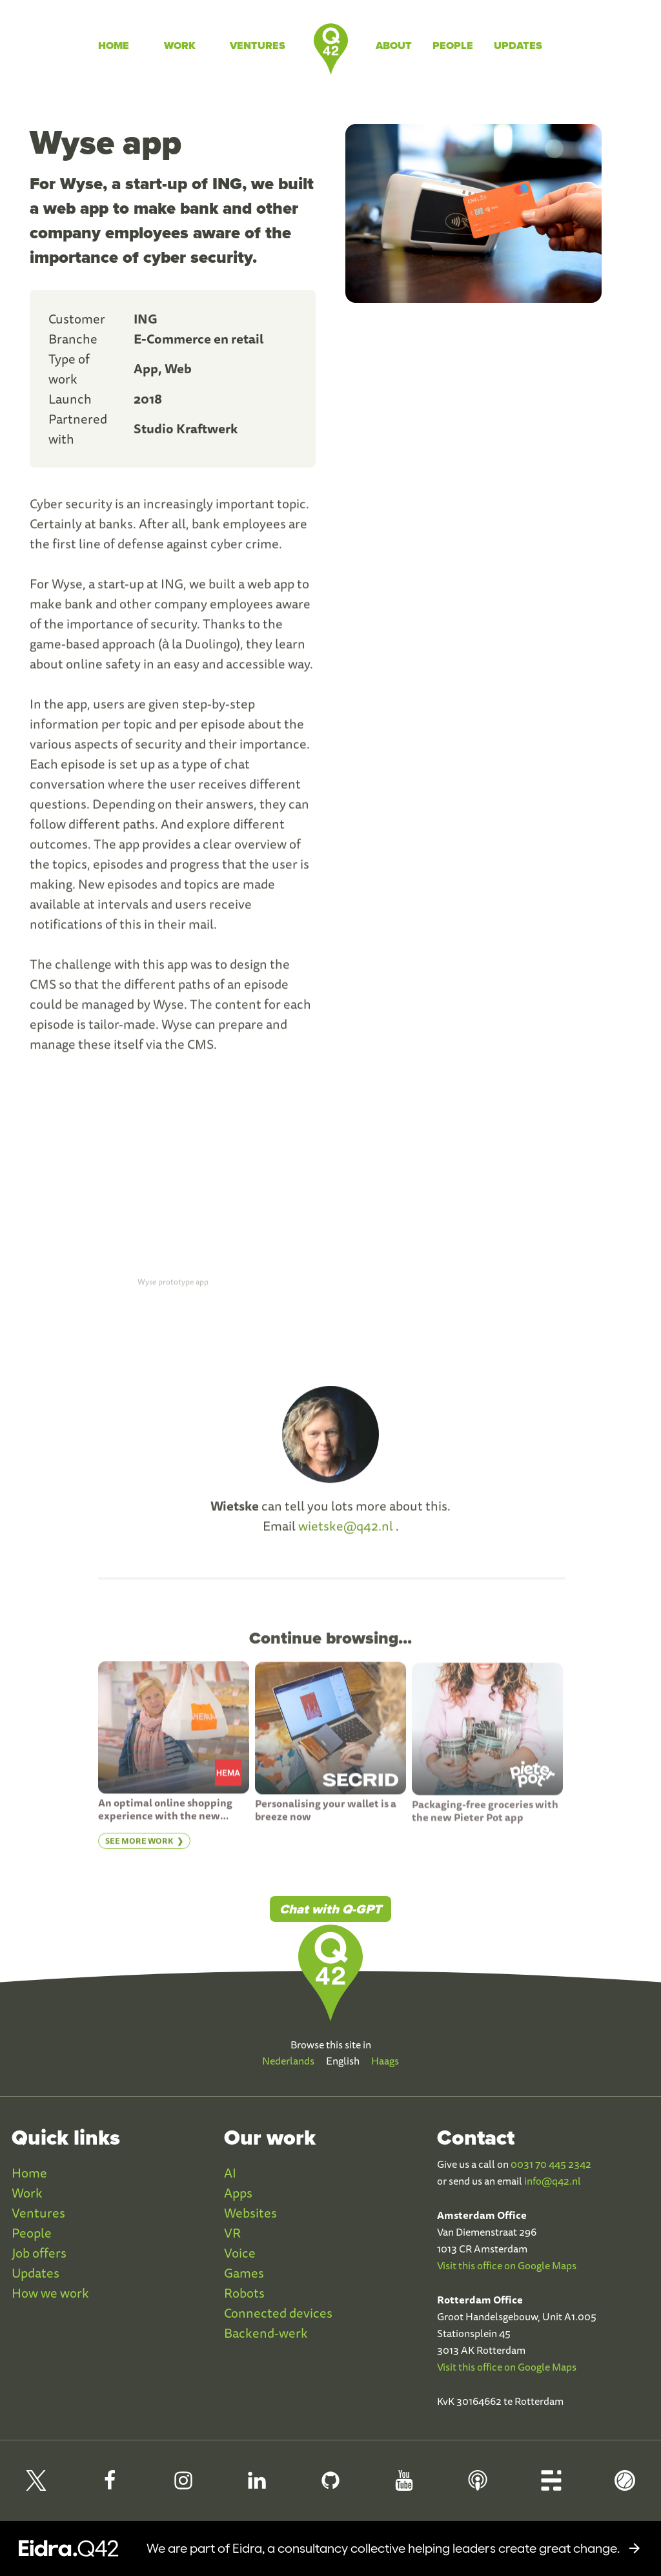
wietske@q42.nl (345, 1534)
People (452, 45)
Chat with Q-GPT (330, 1909)
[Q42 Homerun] (625, 2486)
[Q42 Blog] (551, 2486)
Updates (518, 45)
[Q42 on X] (36, 2486)
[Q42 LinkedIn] (257, 2486)
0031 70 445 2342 (551, 2164)
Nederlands (288, 2060)
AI (230, 2173)
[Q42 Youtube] (404, 2486)
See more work (139, 1849)
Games (244, 2273)
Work (180, 45)
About (394, 45)
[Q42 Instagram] (183, 2486)
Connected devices (278, 2313)
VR (232, 2233)
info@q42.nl (552, 2180)
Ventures (257, 45)
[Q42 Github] (330, 2486)
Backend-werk (266, 2333)
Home (113, 45)
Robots (244, 2293)
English (343, 2060)
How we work (50, 2293)
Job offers (39, 2253)
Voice (240, 2253)
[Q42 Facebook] (109, 2486)
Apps (238, 2193)
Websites (250, 2213)
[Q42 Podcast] (477, 2486)
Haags (385, 2060)
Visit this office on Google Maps (506, 2265)
